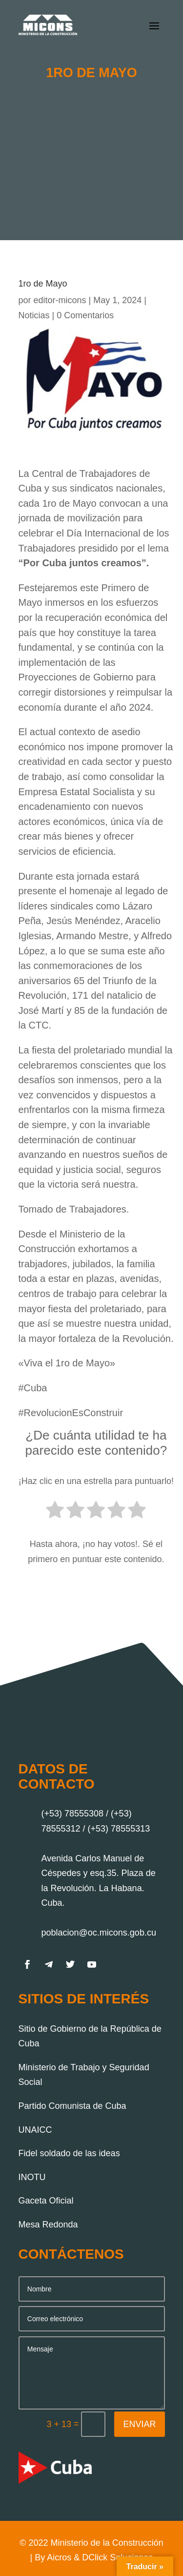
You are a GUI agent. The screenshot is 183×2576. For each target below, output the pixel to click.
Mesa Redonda (48, 2224)
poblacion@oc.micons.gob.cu (98, 1932)
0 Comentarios (85, 315)
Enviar (139, 2424)
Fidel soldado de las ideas (69, 2153)
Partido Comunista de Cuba (72, 2106)
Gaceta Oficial (46, 2200)
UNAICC (35, 2130)
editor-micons (60, 300)
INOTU (32, 2177)
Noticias (34, 315)
